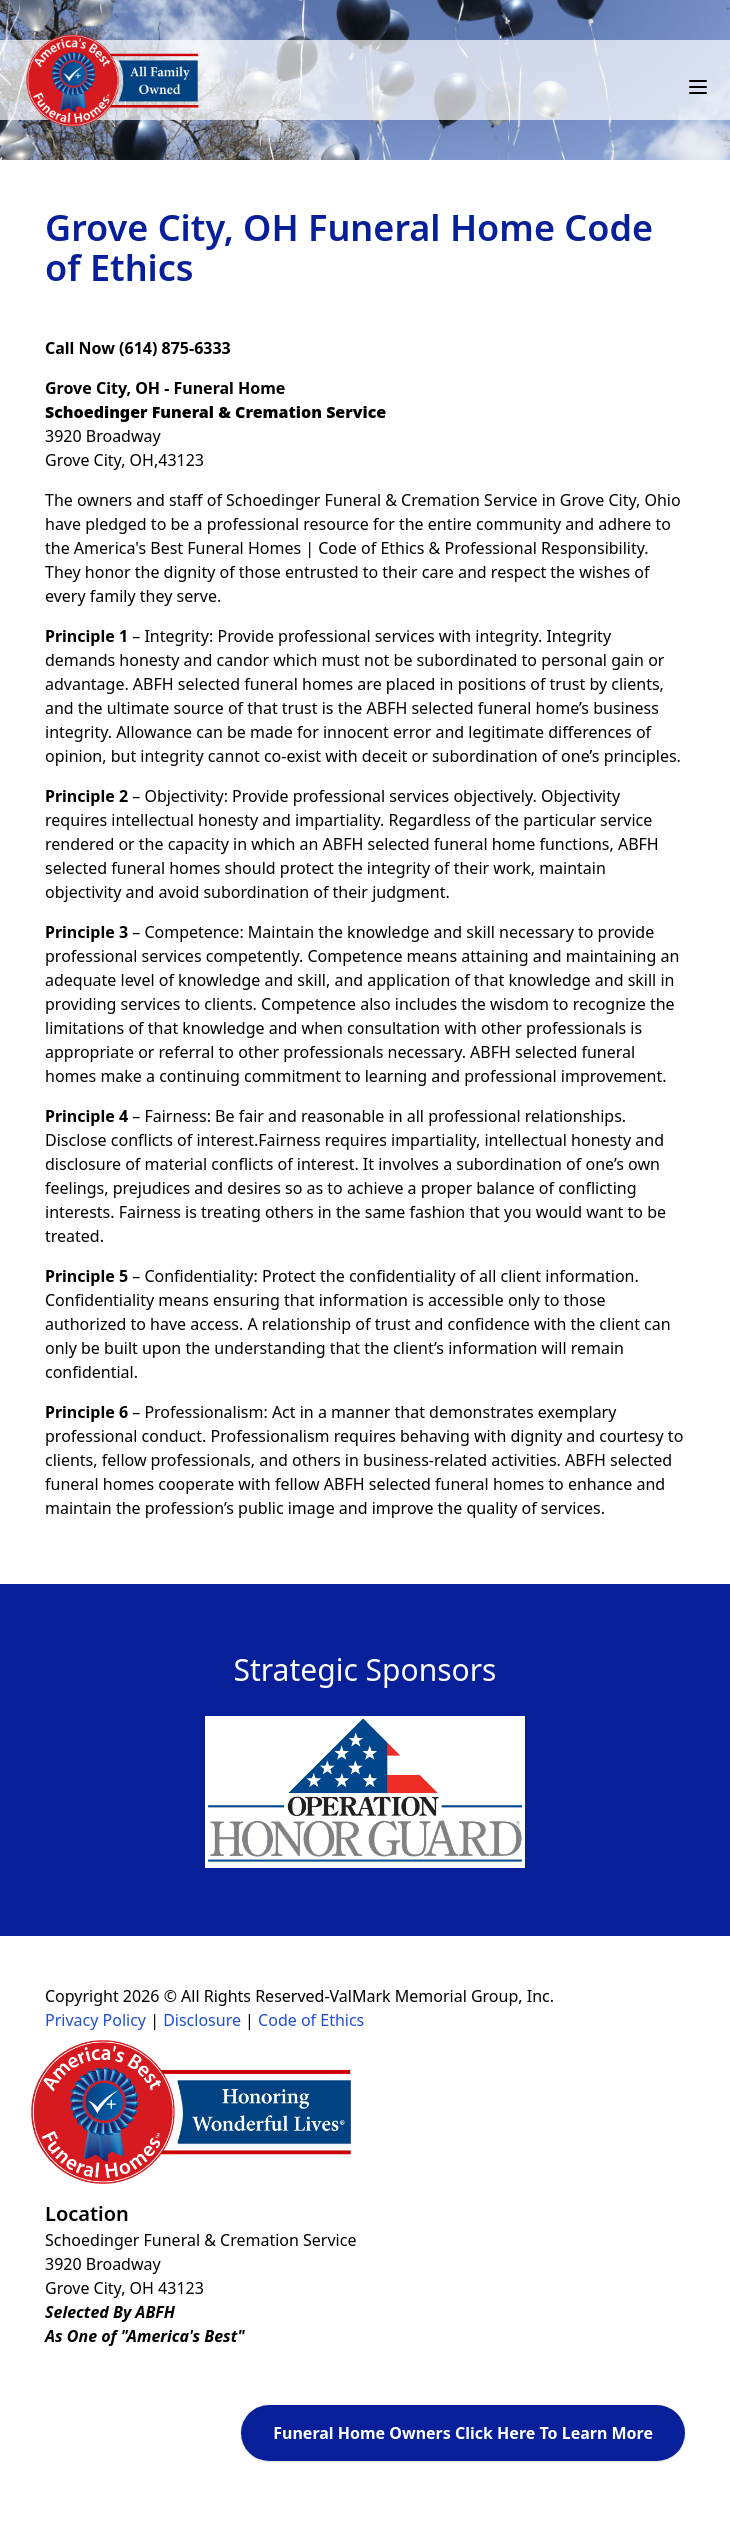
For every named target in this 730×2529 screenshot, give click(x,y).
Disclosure (202, 2020)
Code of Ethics (311, 2020)
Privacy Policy (95, 2020)
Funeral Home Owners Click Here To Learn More (463, 2433)
